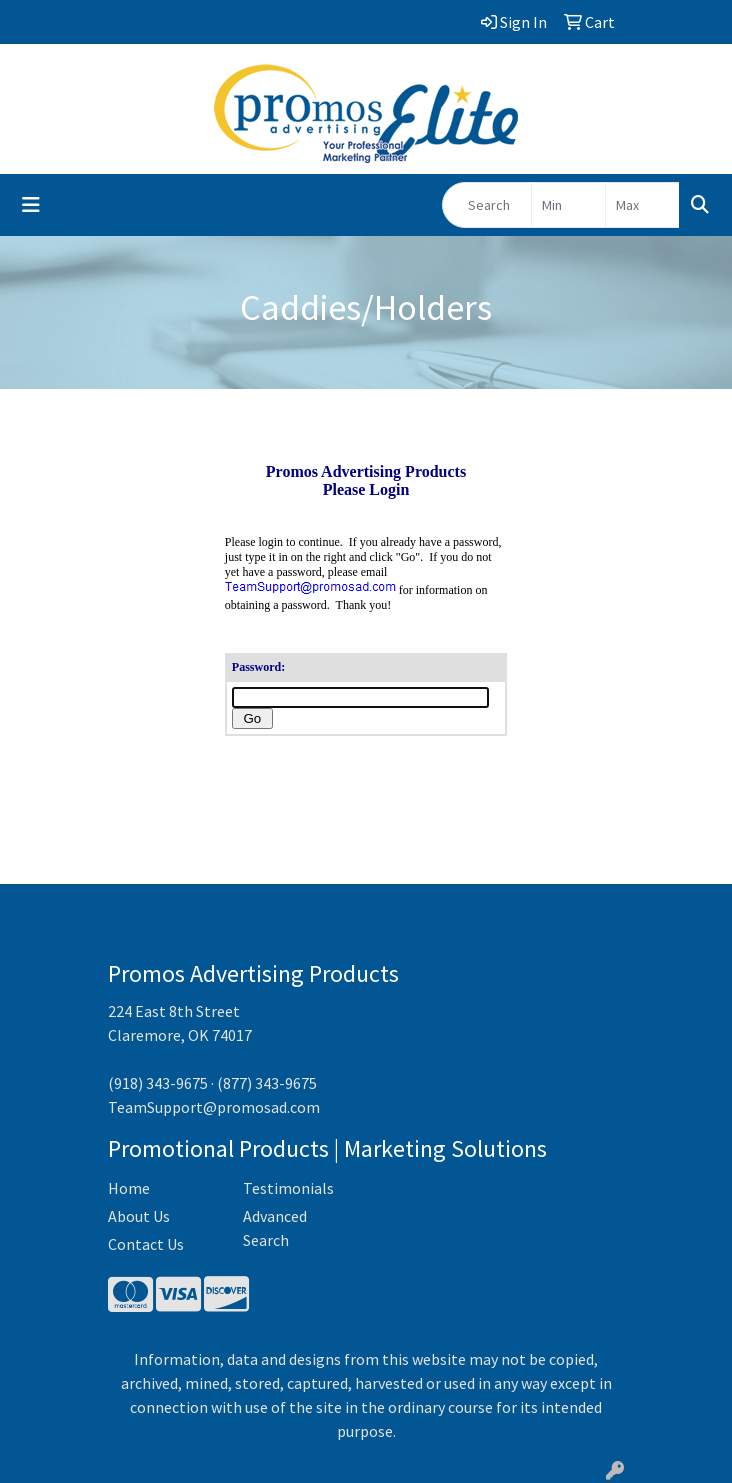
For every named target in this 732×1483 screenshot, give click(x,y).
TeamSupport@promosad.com (214, 1107)
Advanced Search (275, 1228)
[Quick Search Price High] (642, 205)
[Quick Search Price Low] (568, 205)
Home (129, 1188)
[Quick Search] (487, 205)
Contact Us (146, 1244)
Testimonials (288, 1188)
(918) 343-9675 (158, 1083)
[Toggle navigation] (31, 205)
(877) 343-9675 (267, 1083)
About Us (139, 1216)
